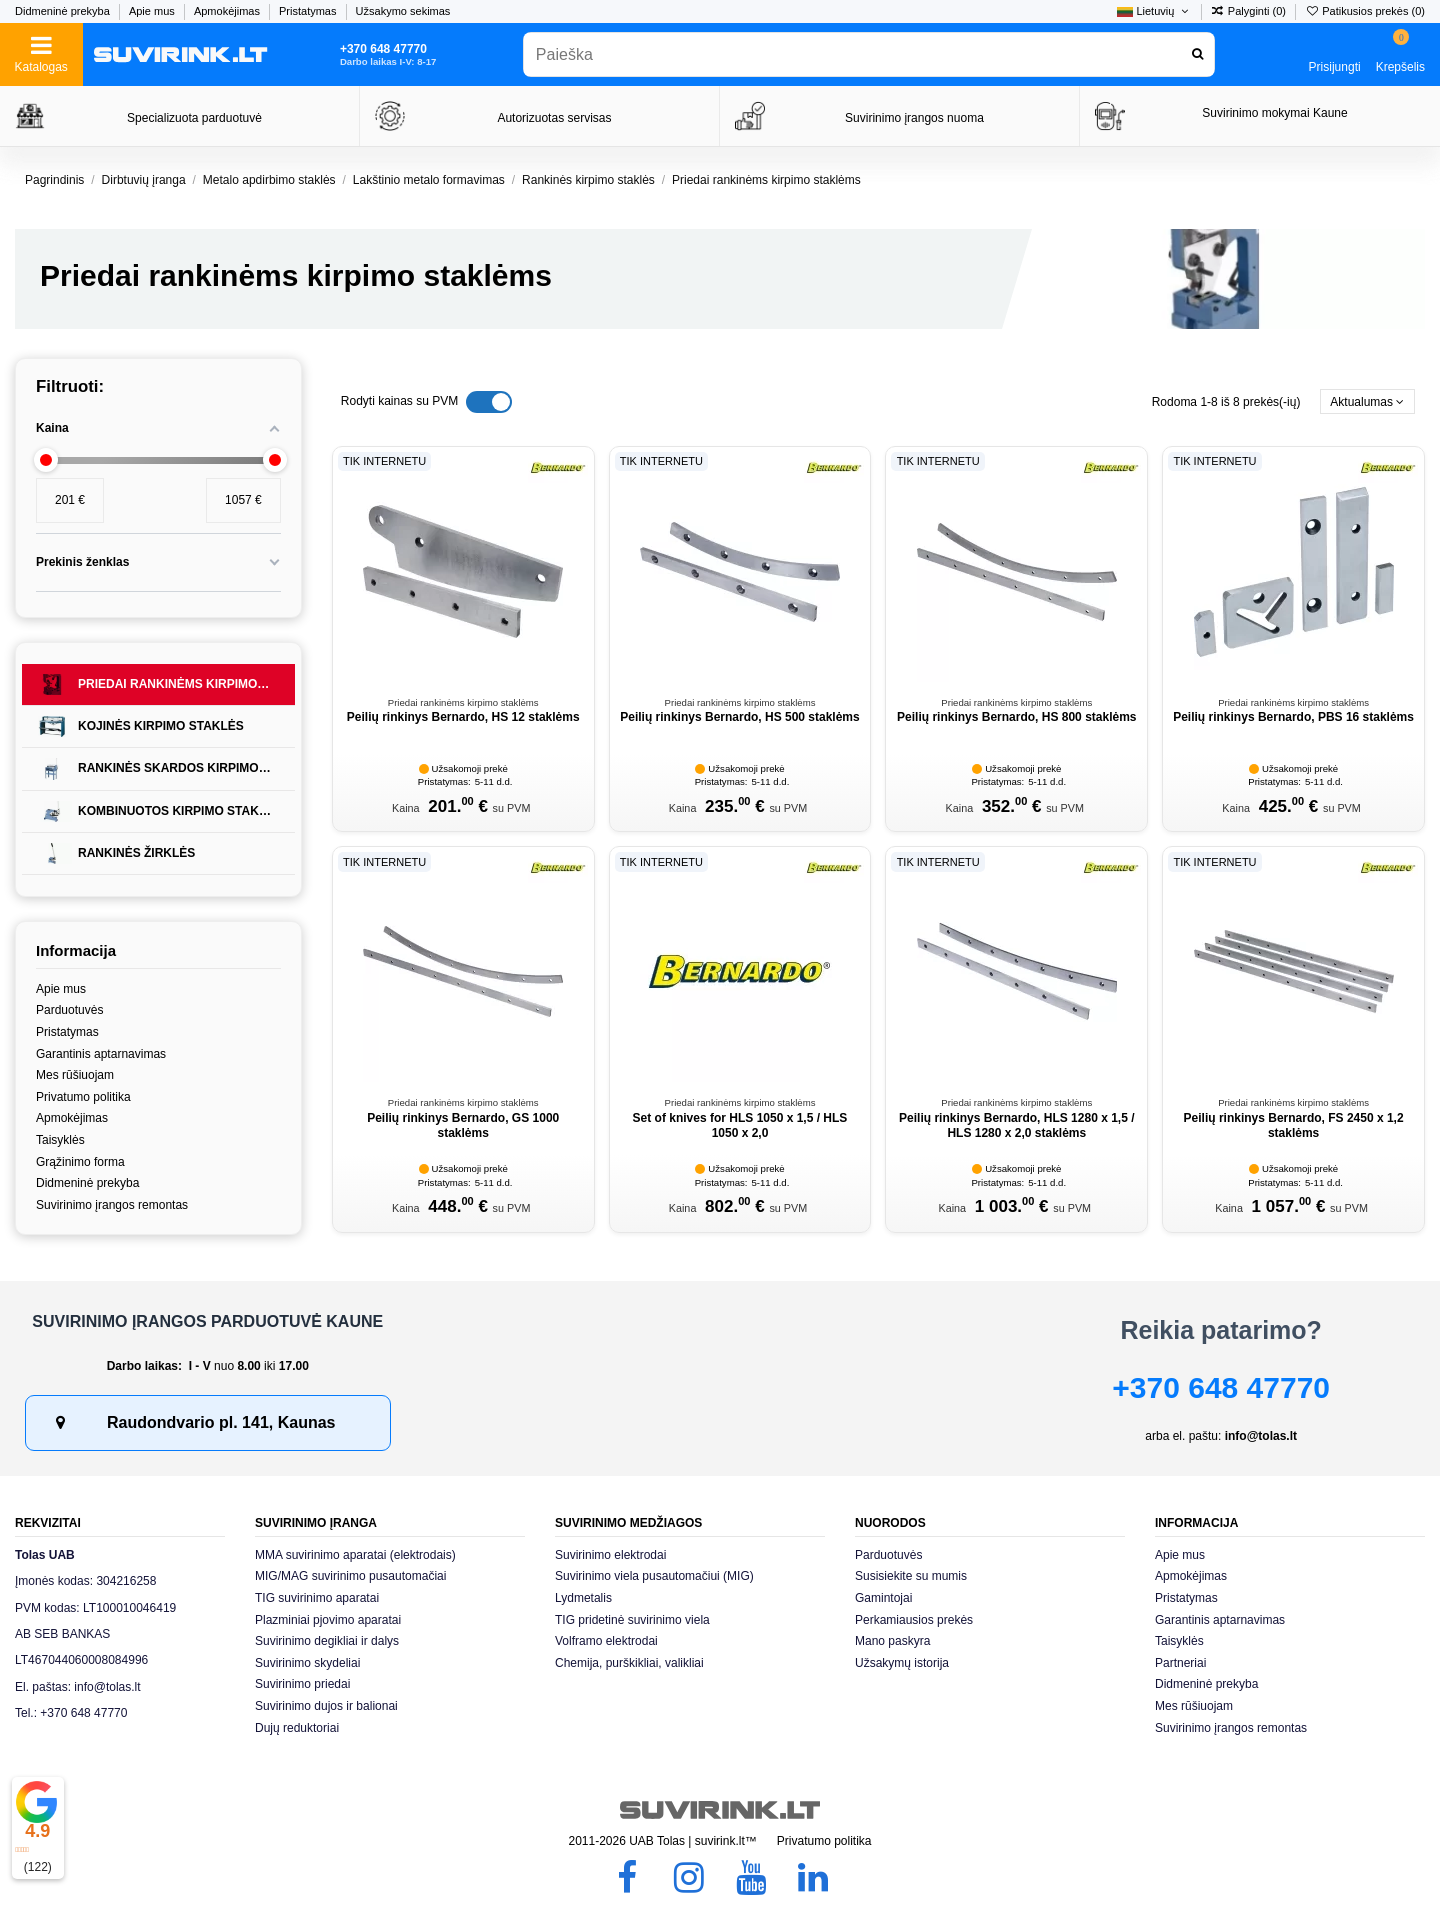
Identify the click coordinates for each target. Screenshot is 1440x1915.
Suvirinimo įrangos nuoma (914, 118)
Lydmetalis (583, 1598)
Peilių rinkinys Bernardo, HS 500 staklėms (739, 717)
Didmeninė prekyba (64, 11)
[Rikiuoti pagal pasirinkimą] (1367, 401)
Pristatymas (309, 11)
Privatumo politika (83, 1097)
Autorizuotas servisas (554, 118)
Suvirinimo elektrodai (610, 1555)
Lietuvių (1154, 11)
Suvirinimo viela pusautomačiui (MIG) (654, 1576)
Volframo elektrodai (606, 1641)
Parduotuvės (69, 1010)
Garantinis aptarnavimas (101, 1054)
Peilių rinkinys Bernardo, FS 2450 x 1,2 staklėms (1294, 1125)
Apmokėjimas (228, 11)
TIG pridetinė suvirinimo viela (632, 1620)
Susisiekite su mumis (911, 1576)
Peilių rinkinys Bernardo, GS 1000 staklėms (463, 1125)
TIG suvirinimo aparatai (317, 1598)
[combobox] (869, 54)
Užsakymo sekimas (403, 11)
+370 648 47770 (1221, 1387)
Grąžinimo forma (80, 1162)
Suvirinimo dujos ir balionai (326, 1706)
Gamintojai (883, 1598)
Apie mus (153, 11)
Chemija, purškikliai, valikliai (629, 1663)
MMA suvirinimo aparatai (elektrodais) (355, 1555)
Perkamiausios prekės (914, 1620)
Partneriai (1180, 1663)
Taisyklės (60, 1140)
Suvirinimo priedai (302, 1684)
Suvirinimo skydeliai (307, 1663)
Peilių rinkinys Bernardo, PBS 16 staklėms (1293, 717)
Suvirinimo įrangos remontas (112, 1205)
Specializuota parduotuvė (194, 118)
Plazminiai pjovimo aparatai (328, 1620)
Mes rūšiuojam (75, 1075)
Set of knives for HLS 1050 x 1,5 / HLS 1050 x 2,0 (740, 1125)
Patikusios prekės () (1365, 11)
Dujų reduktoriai (297, 1728)
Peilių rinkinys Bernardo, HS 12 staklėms (463, 717)
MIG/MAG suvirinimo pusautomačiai (350, 1576)
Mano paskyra (892, 1641)
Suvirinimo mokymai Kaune (1274, 113)
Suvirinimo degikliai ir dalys (327, 1641)
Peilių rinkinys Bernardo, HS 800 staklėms (1016, 717)
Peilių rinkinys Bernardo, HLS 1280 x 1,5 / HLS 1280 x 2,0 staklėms (1016, 1125)
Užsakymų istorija (902, 1663)
